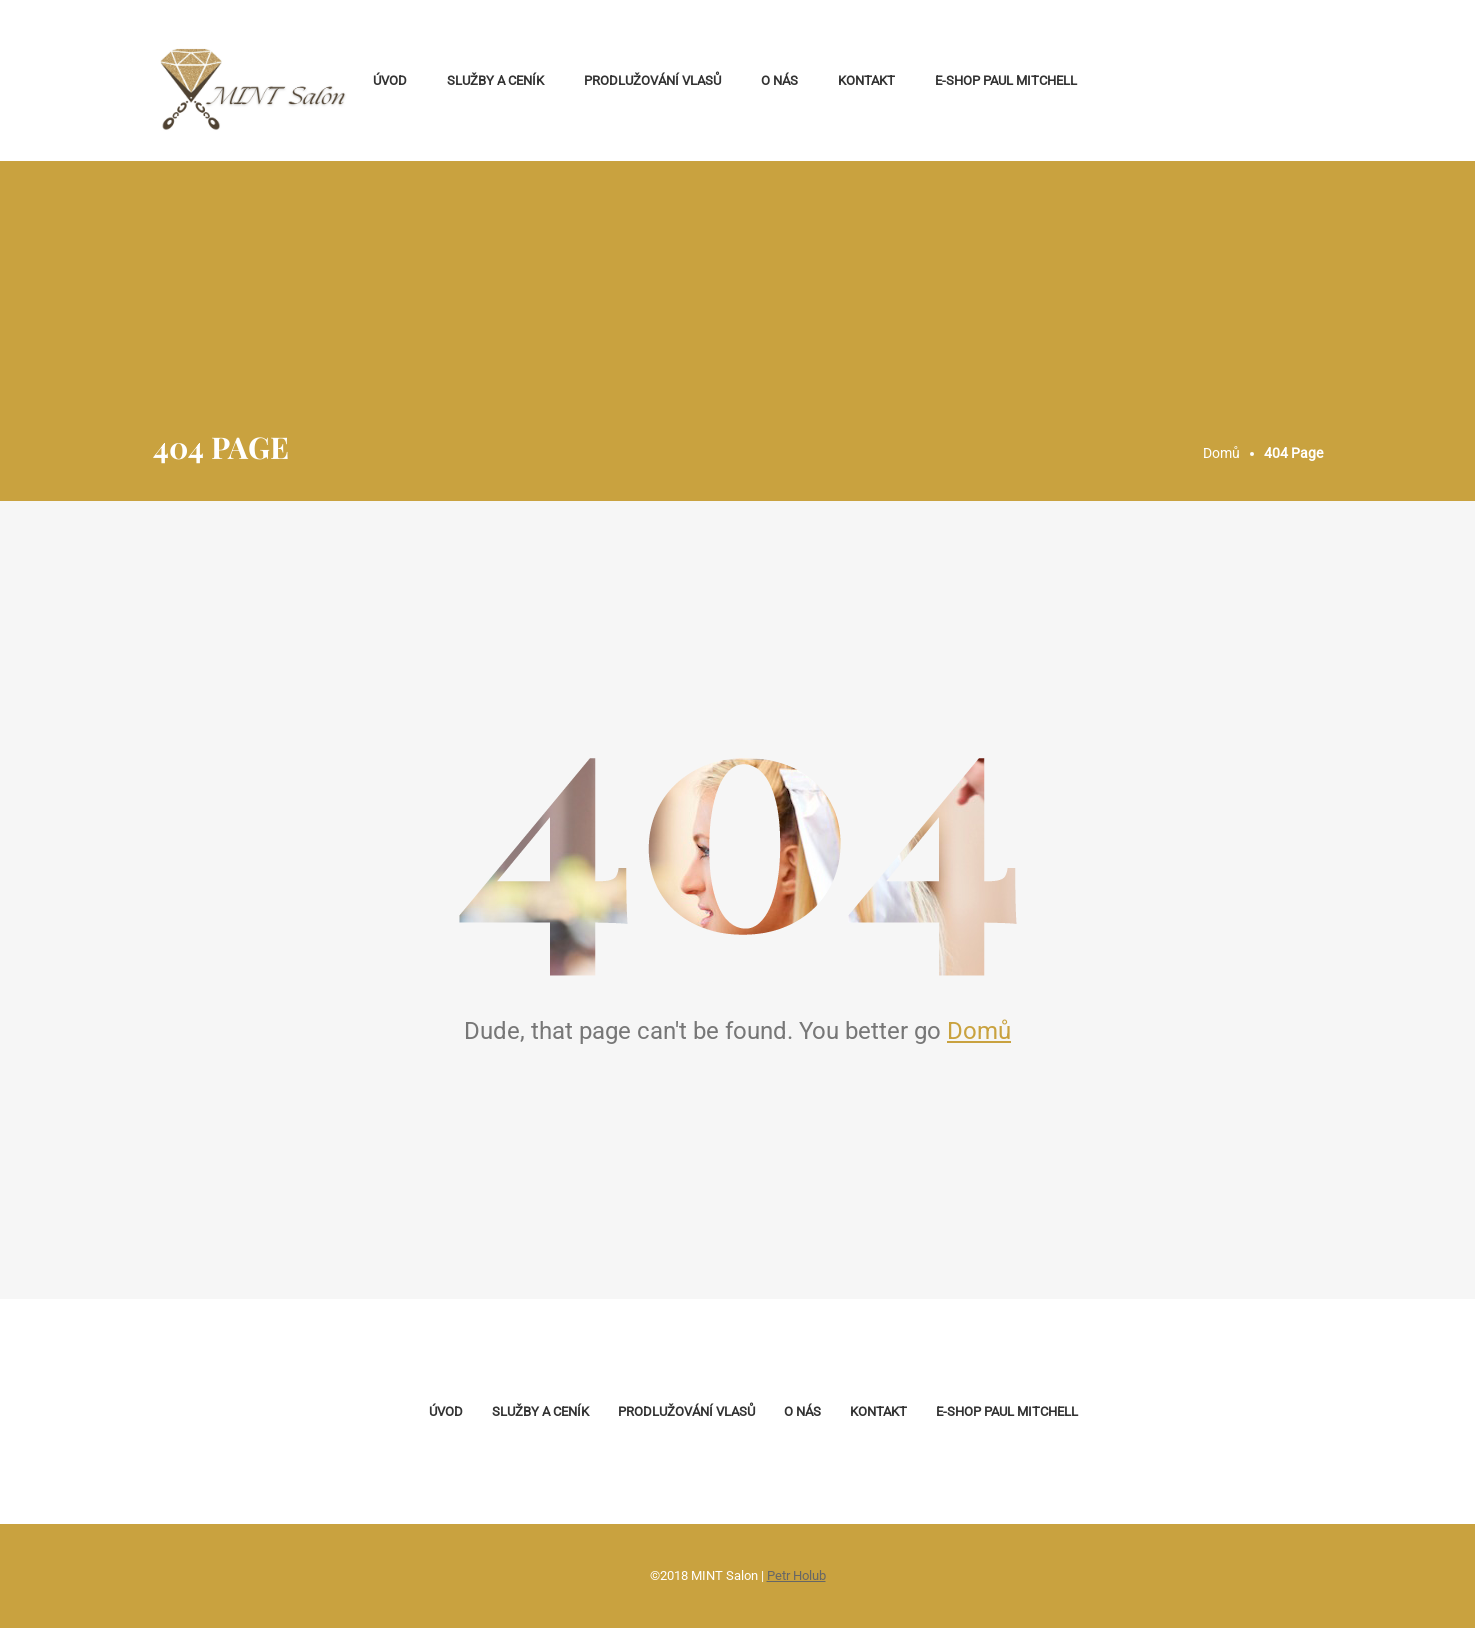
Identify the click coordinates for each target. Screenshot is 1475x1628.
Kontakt (866, 80)
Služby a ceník (495, 80)
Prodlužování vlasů (652, 80)
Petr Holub (796, 1575)
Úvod (390, 80)
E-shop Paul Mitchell (1006, 80)
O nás (779, 80)
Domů (979, 1031)
